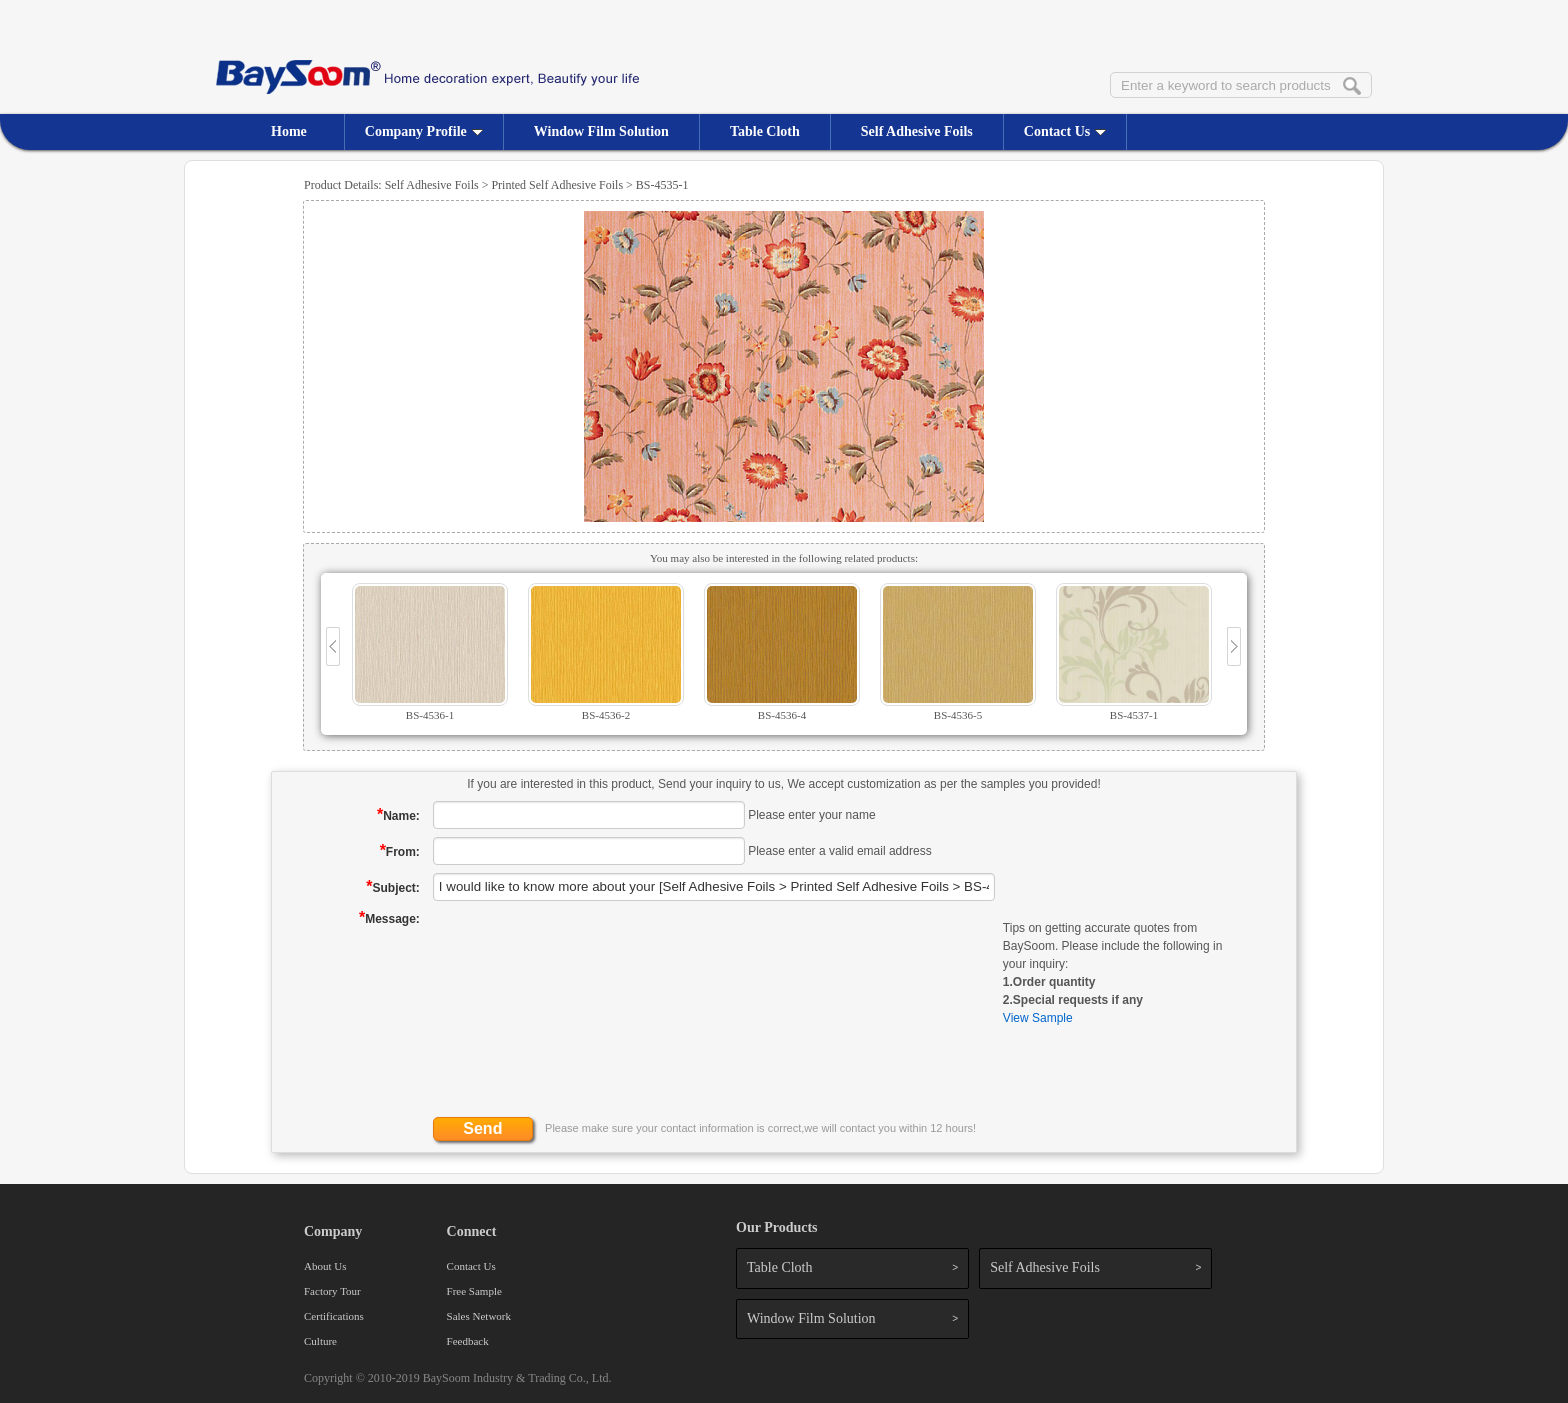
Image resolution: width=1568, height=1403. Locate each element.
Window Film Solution (601, 131)
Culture (320, 1341)
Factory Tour (332, 1291)
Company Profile (424, 131)
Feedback (468, 1341)
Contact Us (1065, 131)
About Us (325, 1266)
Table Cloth (765, 131)
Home (289, 131)
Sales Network (479, 1316)
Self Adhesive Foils (917, 131)
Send (482, 1128)
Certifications (334, 1316)
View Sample (1038, 1018)
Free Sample (474, 1291)
